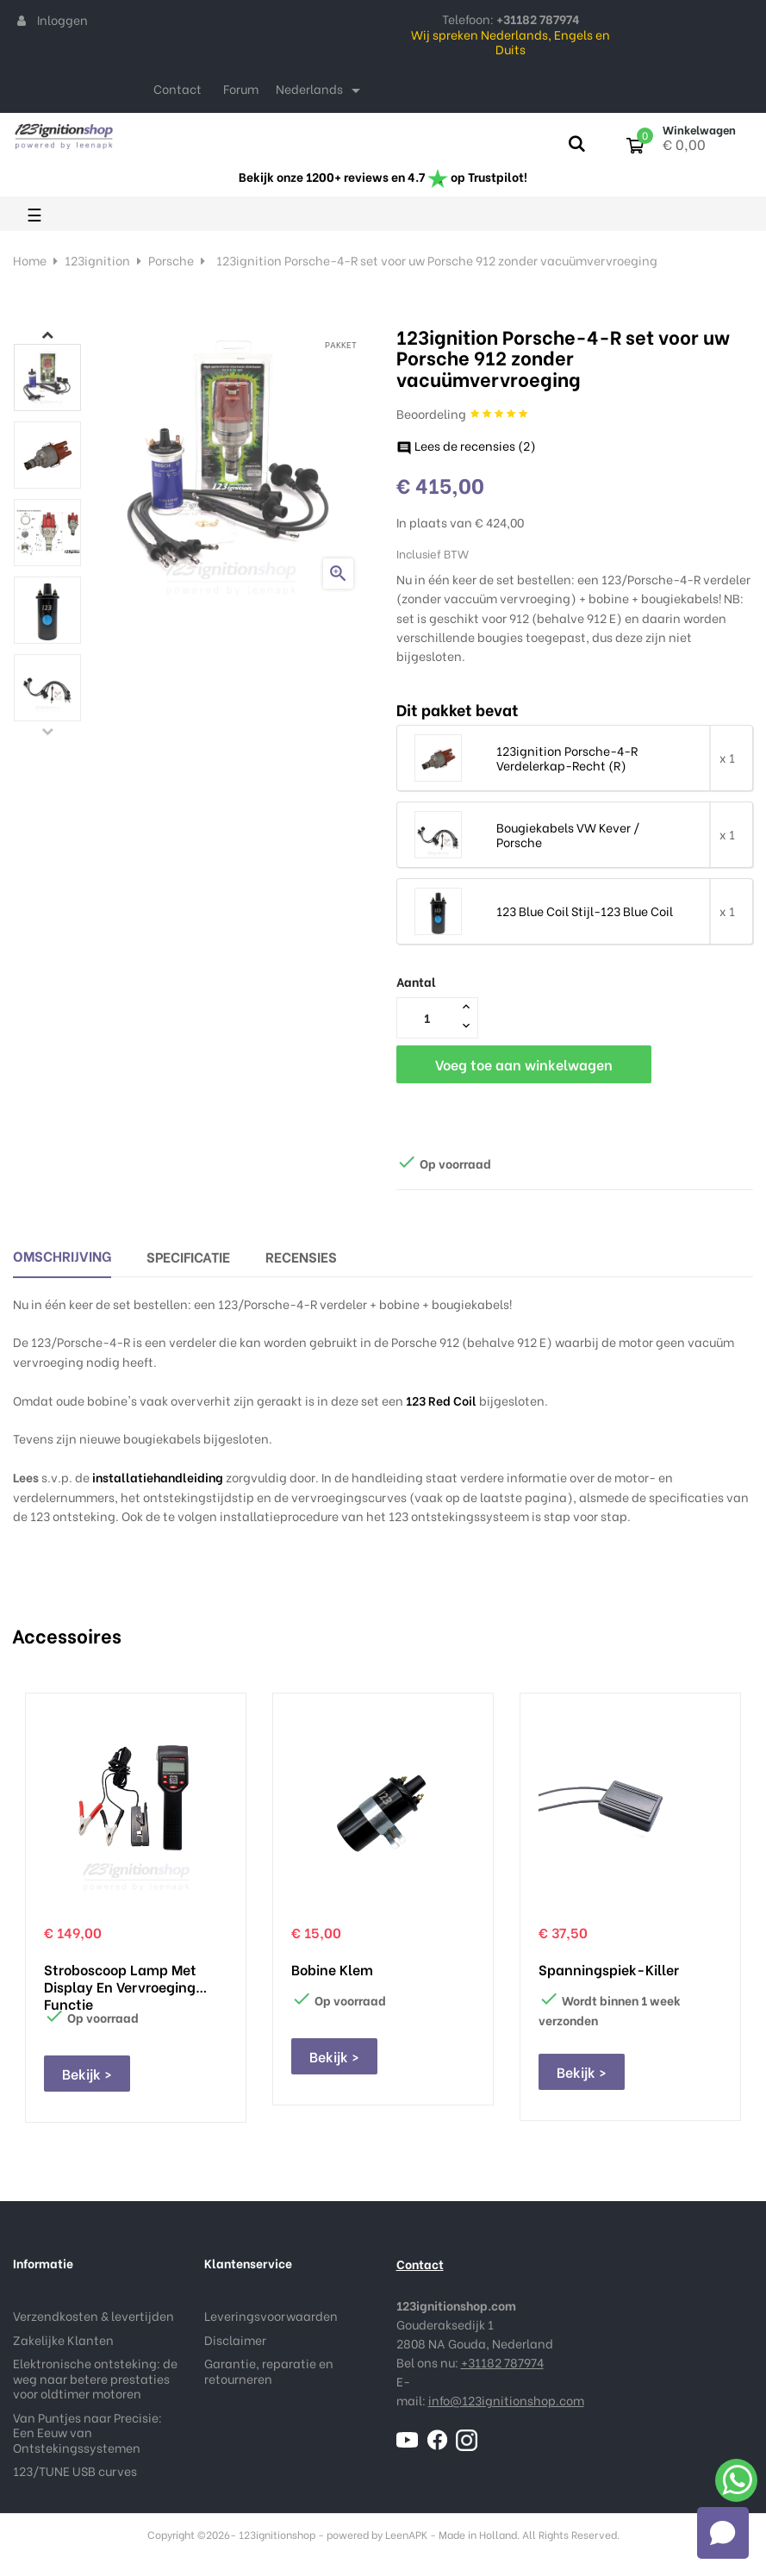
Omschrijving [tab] (62, 1255)
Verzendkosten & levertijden (93, 2315)
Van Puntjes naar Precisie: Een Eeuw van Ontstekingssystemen (87, 2432)
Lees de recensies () (466, 445)
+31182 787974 (502, 2362)
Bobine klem (332, 1969)
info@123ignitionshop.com (506, 2400)
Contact (177, 88)
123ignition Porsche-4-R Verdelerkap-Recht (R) (567, 758)
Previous (47, 730)
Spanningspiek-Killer (609, 1969)
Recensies (301, 1256)
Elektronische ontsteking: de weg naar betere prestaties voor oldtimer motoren (95, 2378)
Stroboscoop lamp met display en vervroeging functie (120, 1978)
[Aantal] (427, 1017)
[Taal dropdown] (321, 90)
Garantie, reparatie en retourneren (268, 2370)
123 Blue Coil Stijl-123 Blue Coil (584, 911)
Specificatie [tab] (188, 1256)
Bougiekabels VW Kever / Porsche (567, 835)
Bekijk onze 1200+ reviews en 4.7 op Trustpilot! (383, 176)
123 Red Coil (441, 1400)
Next (47, 334)
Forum (240, 88)
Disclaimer (235, 2339)
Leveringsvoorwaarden (271, 2315)
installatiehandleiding (157, 1477)
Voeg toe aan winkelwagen (524, 1064)
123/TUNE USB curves (75, 2470)
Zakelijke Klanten (63, 2339)
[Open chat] (723, 2533)
